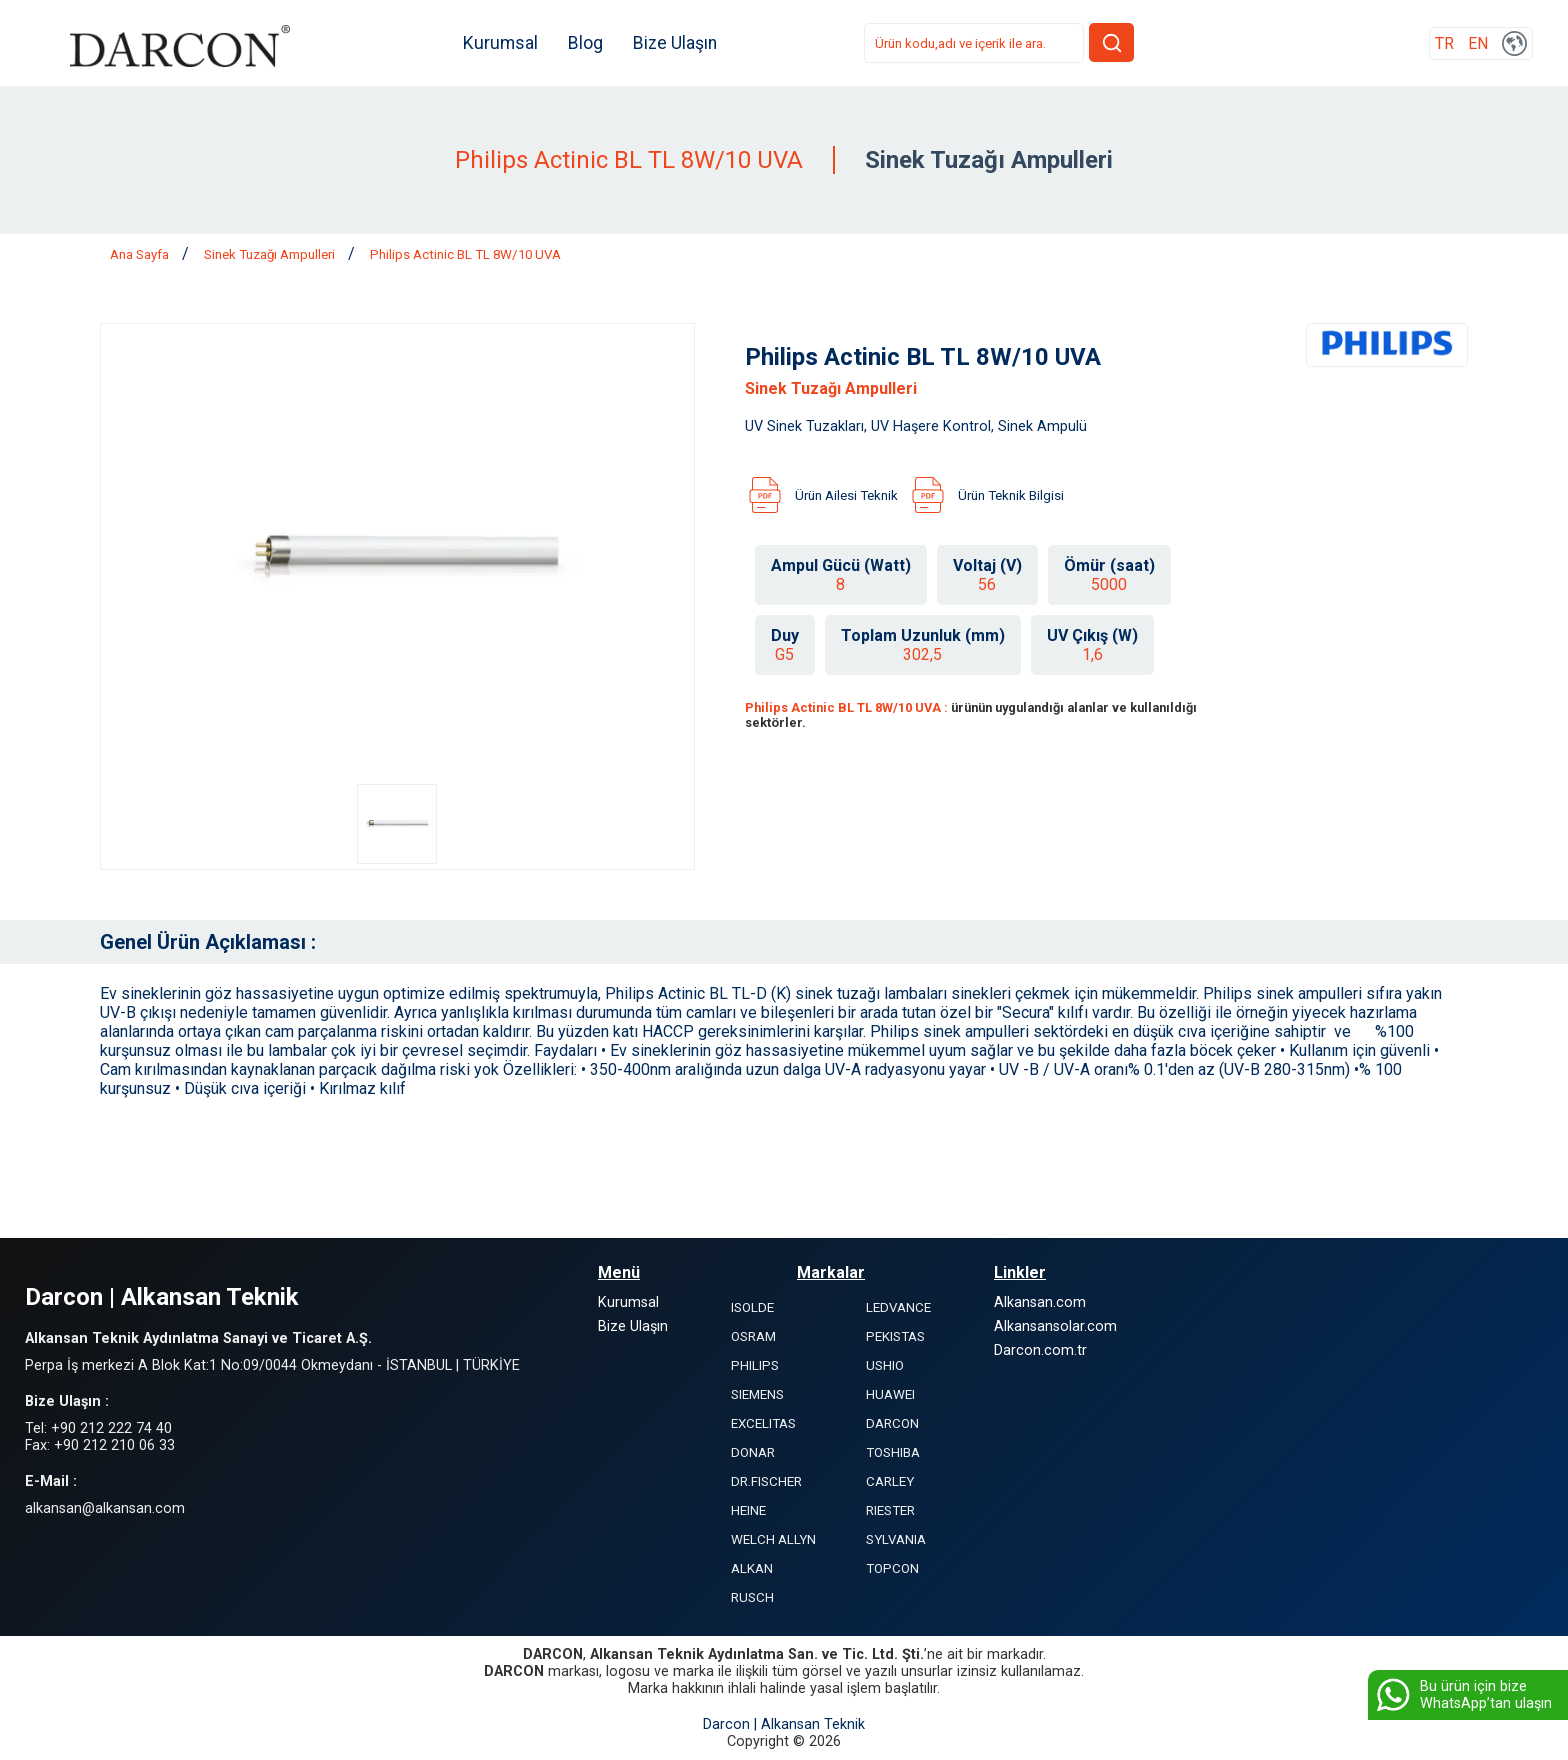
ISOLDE (752, 1307)
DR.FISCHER (766, 1481)
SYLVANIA (896, 1539)
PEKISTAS (895, 1336)
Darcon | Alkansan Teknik (784, 1724)
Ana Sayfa (141, 254)
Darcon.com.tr (1040, 1350)
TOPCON (892, 1568)
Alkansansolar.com (1055, 1326)
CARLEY (890, 1481)
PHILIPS (755, 1365)
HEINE (748, 1510)
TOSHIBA (893, 1452)
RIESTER (890, 1510)
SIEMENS (757, 1394)
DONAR (753, 1452)
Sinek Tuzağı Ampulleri (271, 254)
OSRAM (753, 1336)
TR (1444, 43)
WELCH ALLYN (773, 1539)
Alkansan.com (1040, 1302)
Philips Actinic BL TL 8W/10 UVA (465, 254)
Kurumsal (500, 43)
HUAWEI (890, 1394)
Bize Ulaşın (675, 43)
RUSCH (752, 1597)
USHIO (885, 1365)
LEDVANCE (898, 1307)
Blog (585, 43)
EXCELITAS (763, 1423)
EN (1478, 43)
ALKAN (752, 1568)
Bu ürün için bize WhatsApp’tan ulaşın (1462, 1695)
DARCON (892, 1423)
